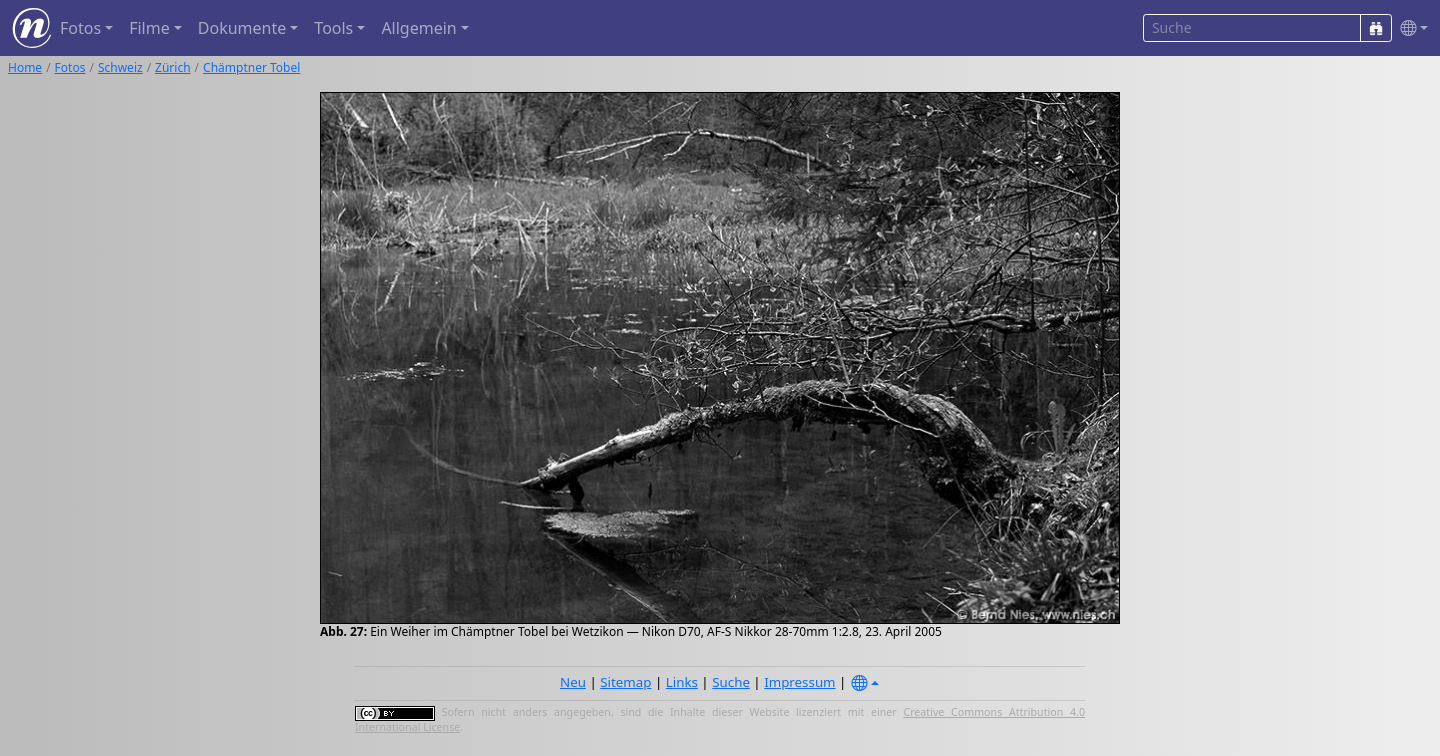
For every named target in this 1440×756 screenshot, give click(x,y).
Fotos (70, 67)
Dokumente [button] (242, 28)
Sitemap (625, 682)
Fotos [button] (80, 28)
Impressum (799, 682)
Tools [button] (333, 28)
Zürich (173, 67)
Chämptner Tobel (251, 67)
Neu (573, 682)
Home (25, 67)
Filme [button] (149, 28)
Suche (731, 682)
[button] (1410, 28)
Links (682, 682)
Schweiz (120, 67)
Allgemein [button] (418, 28)
